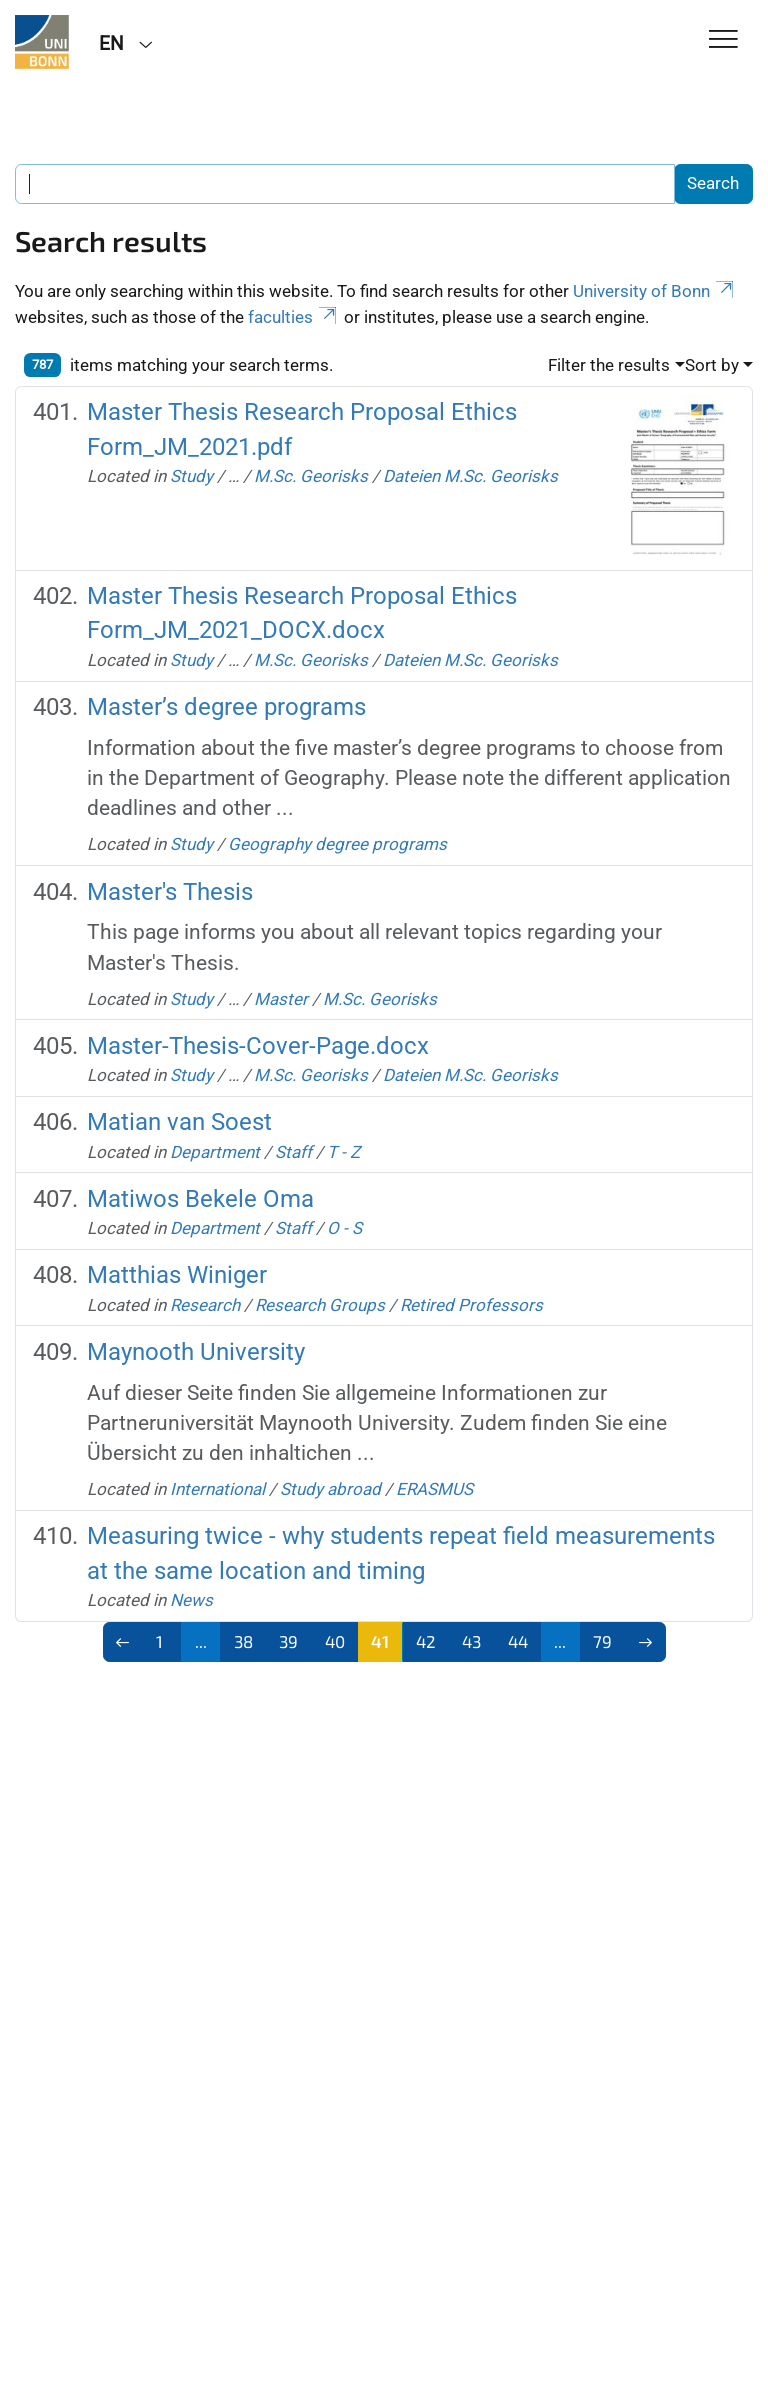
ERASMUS (434, 1489)
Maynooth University (196, 1352)
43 (471, 1641)
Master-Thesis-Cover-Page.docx (258, 1046)
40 (335, 1641)
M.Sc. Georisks (311, 476)
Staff (293, 1152)
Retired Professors (471, 1305)
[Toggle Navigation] (723, 40)
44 (518, 1641)
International (217, 1489)
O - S (344, 1228)
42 (426, 1641)
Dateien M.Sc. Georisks (470, 476)
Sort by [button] (712, 365)
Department (215, 1152)
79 (602, 1641)
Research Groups (320, 1305)
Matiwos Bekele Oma (200, 1199)
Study (191, 476)
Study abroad (330, 1489)
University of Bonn (655, 291)
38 (243, 1641)
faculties (294, 317)
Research (205, 1305)
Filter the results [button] (609, 365)
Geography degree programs (337, 844)
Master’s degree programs (226, 707)
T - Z (343, 1152)
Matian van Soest (179, 1122)
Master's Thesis (170, 892)
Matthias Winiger (177, 1275)
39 (288, 1641)
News (191, 1600)
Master (281, 999)
